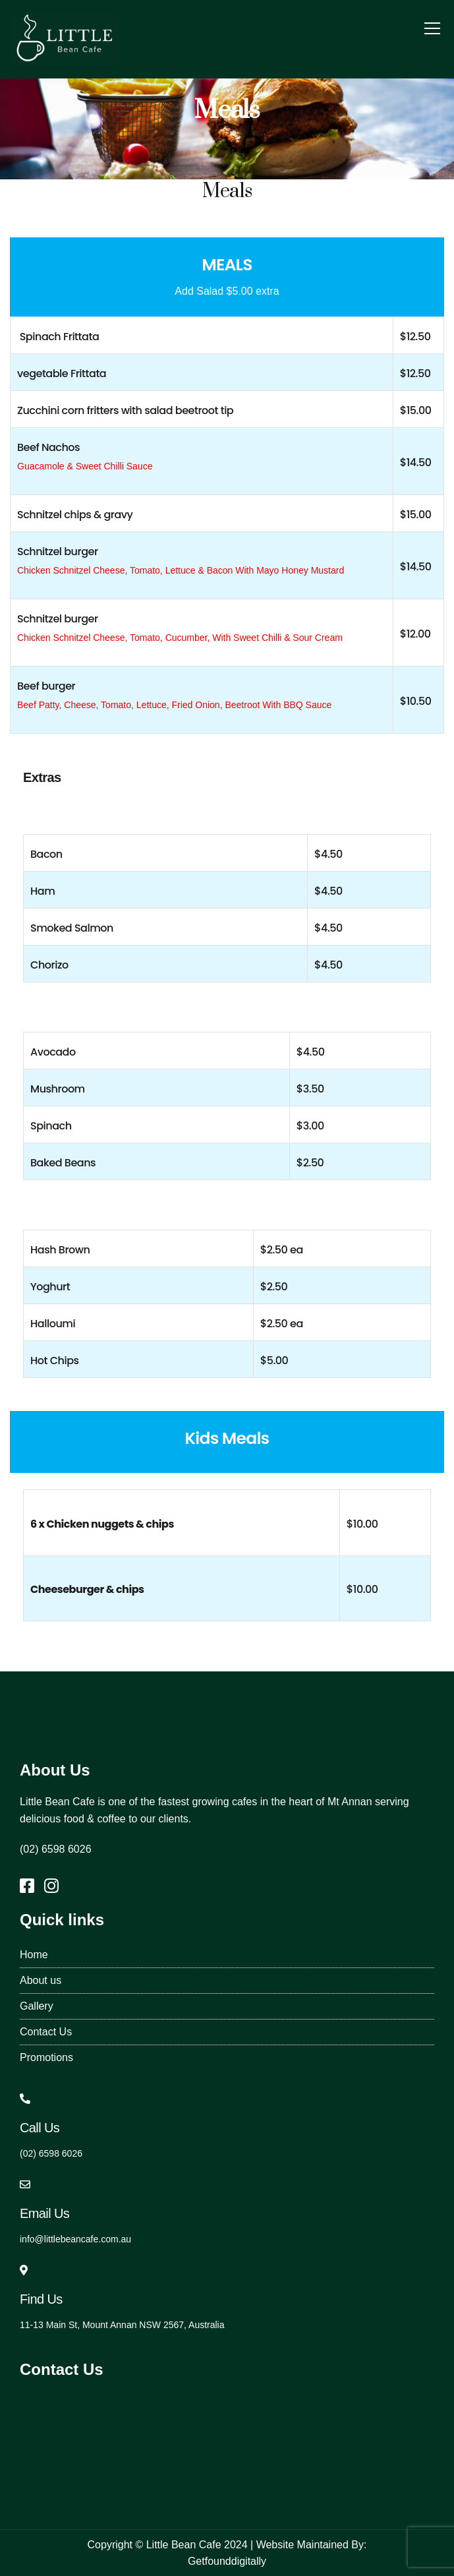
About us (40, 1980)
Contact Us (46, 2031)
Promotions (46, 2057)
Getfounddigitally (227, 2561)
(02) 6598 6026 (56, 1849)
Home (34, 1954)
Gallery (36, 2006)
